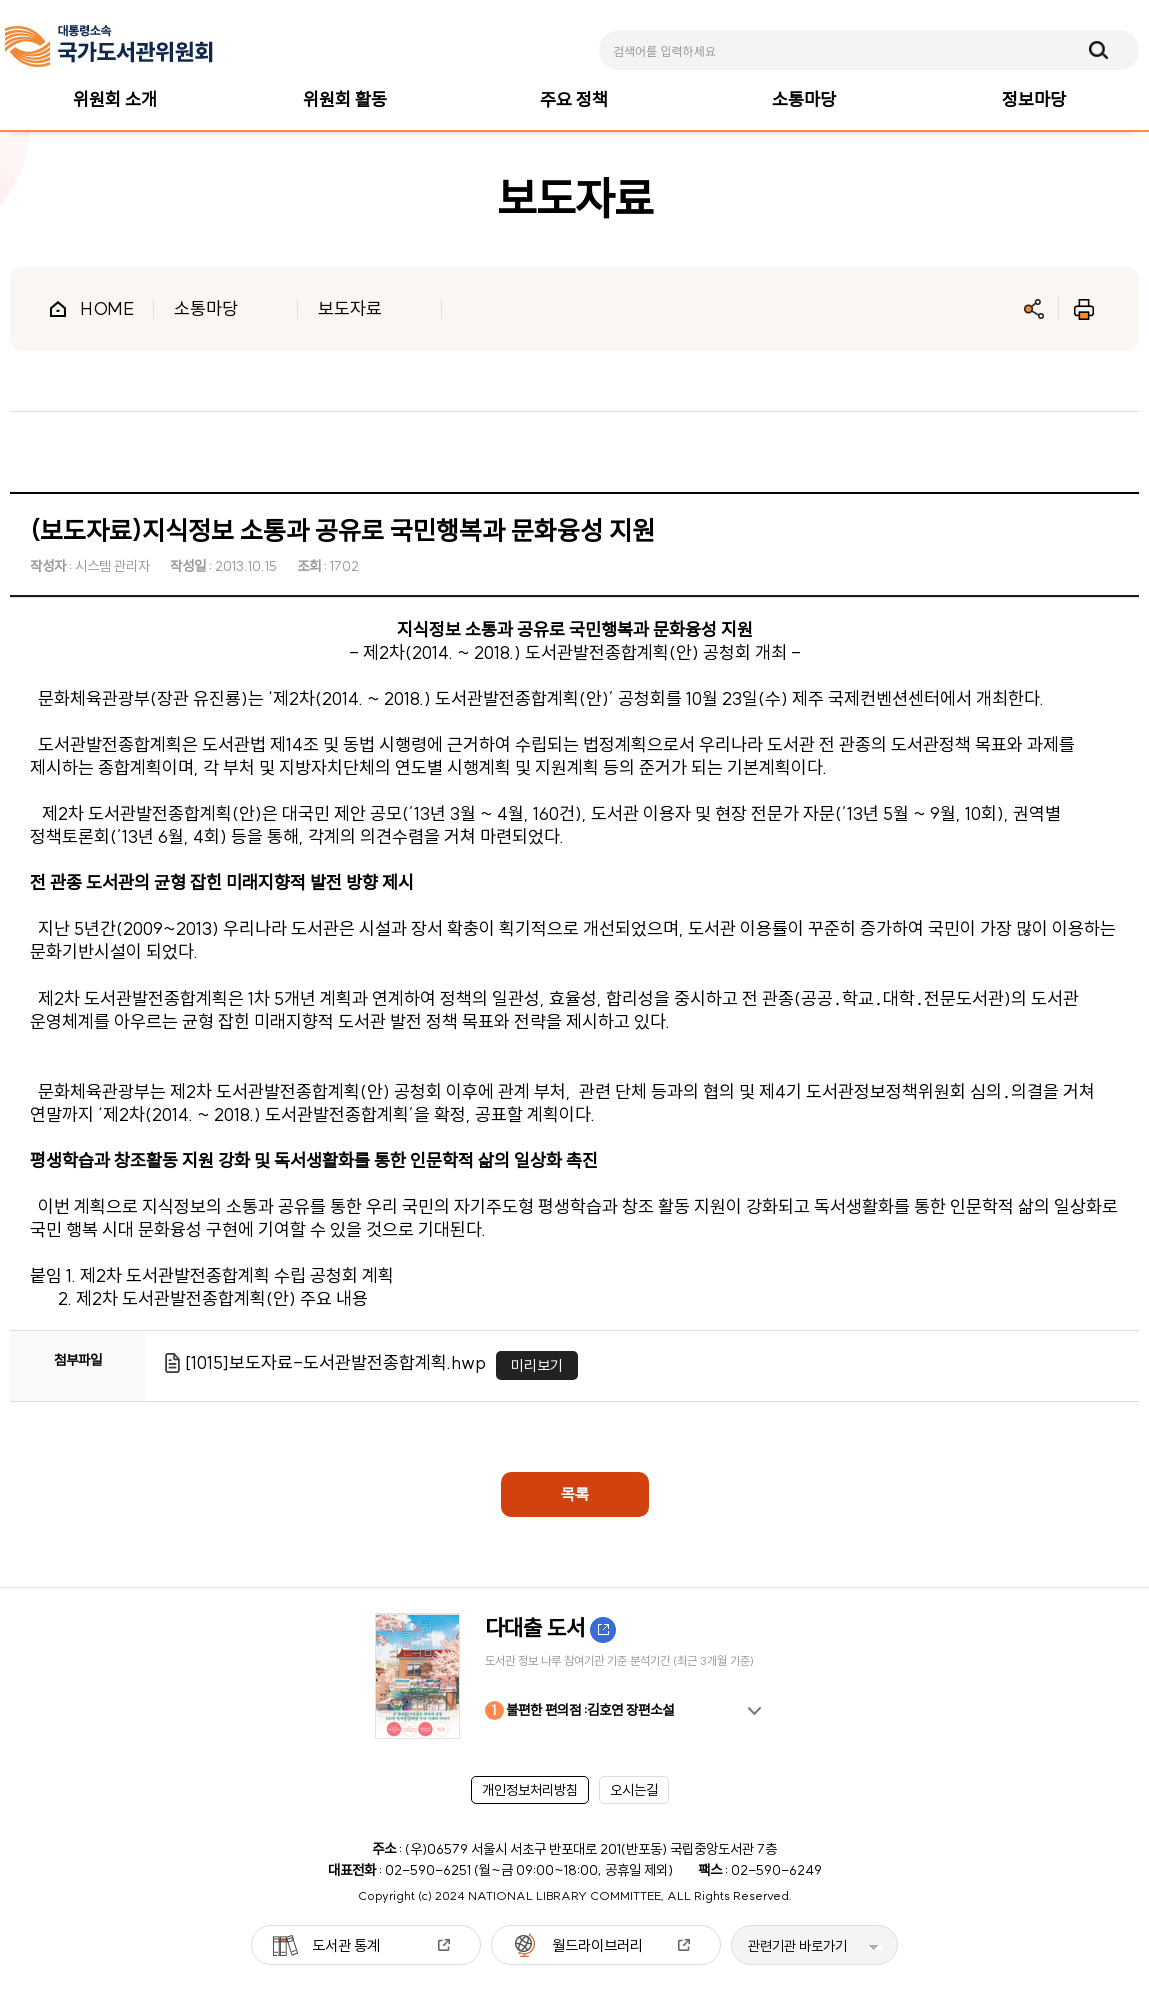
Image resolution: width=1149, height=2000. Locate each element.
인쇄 (1084, 309)
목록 (575, 1494)
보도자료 (350, 308)
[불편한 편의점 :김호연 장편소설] (575, 1676)
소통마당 (206, 308)
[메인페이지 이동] (109, 46)
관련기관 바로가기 (797, 1946)
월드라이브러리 (597, 1945)
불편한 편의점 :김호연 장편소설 (579, 1710)
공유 (1034, 309)
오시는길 (634, 1790)
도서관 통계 (346, 1945)
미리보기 (537, 1365)
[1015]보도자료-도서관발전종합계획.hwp (335, 1362)
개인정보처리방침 (530, 1790)
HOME (107, 308)
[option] (575, 1676)
